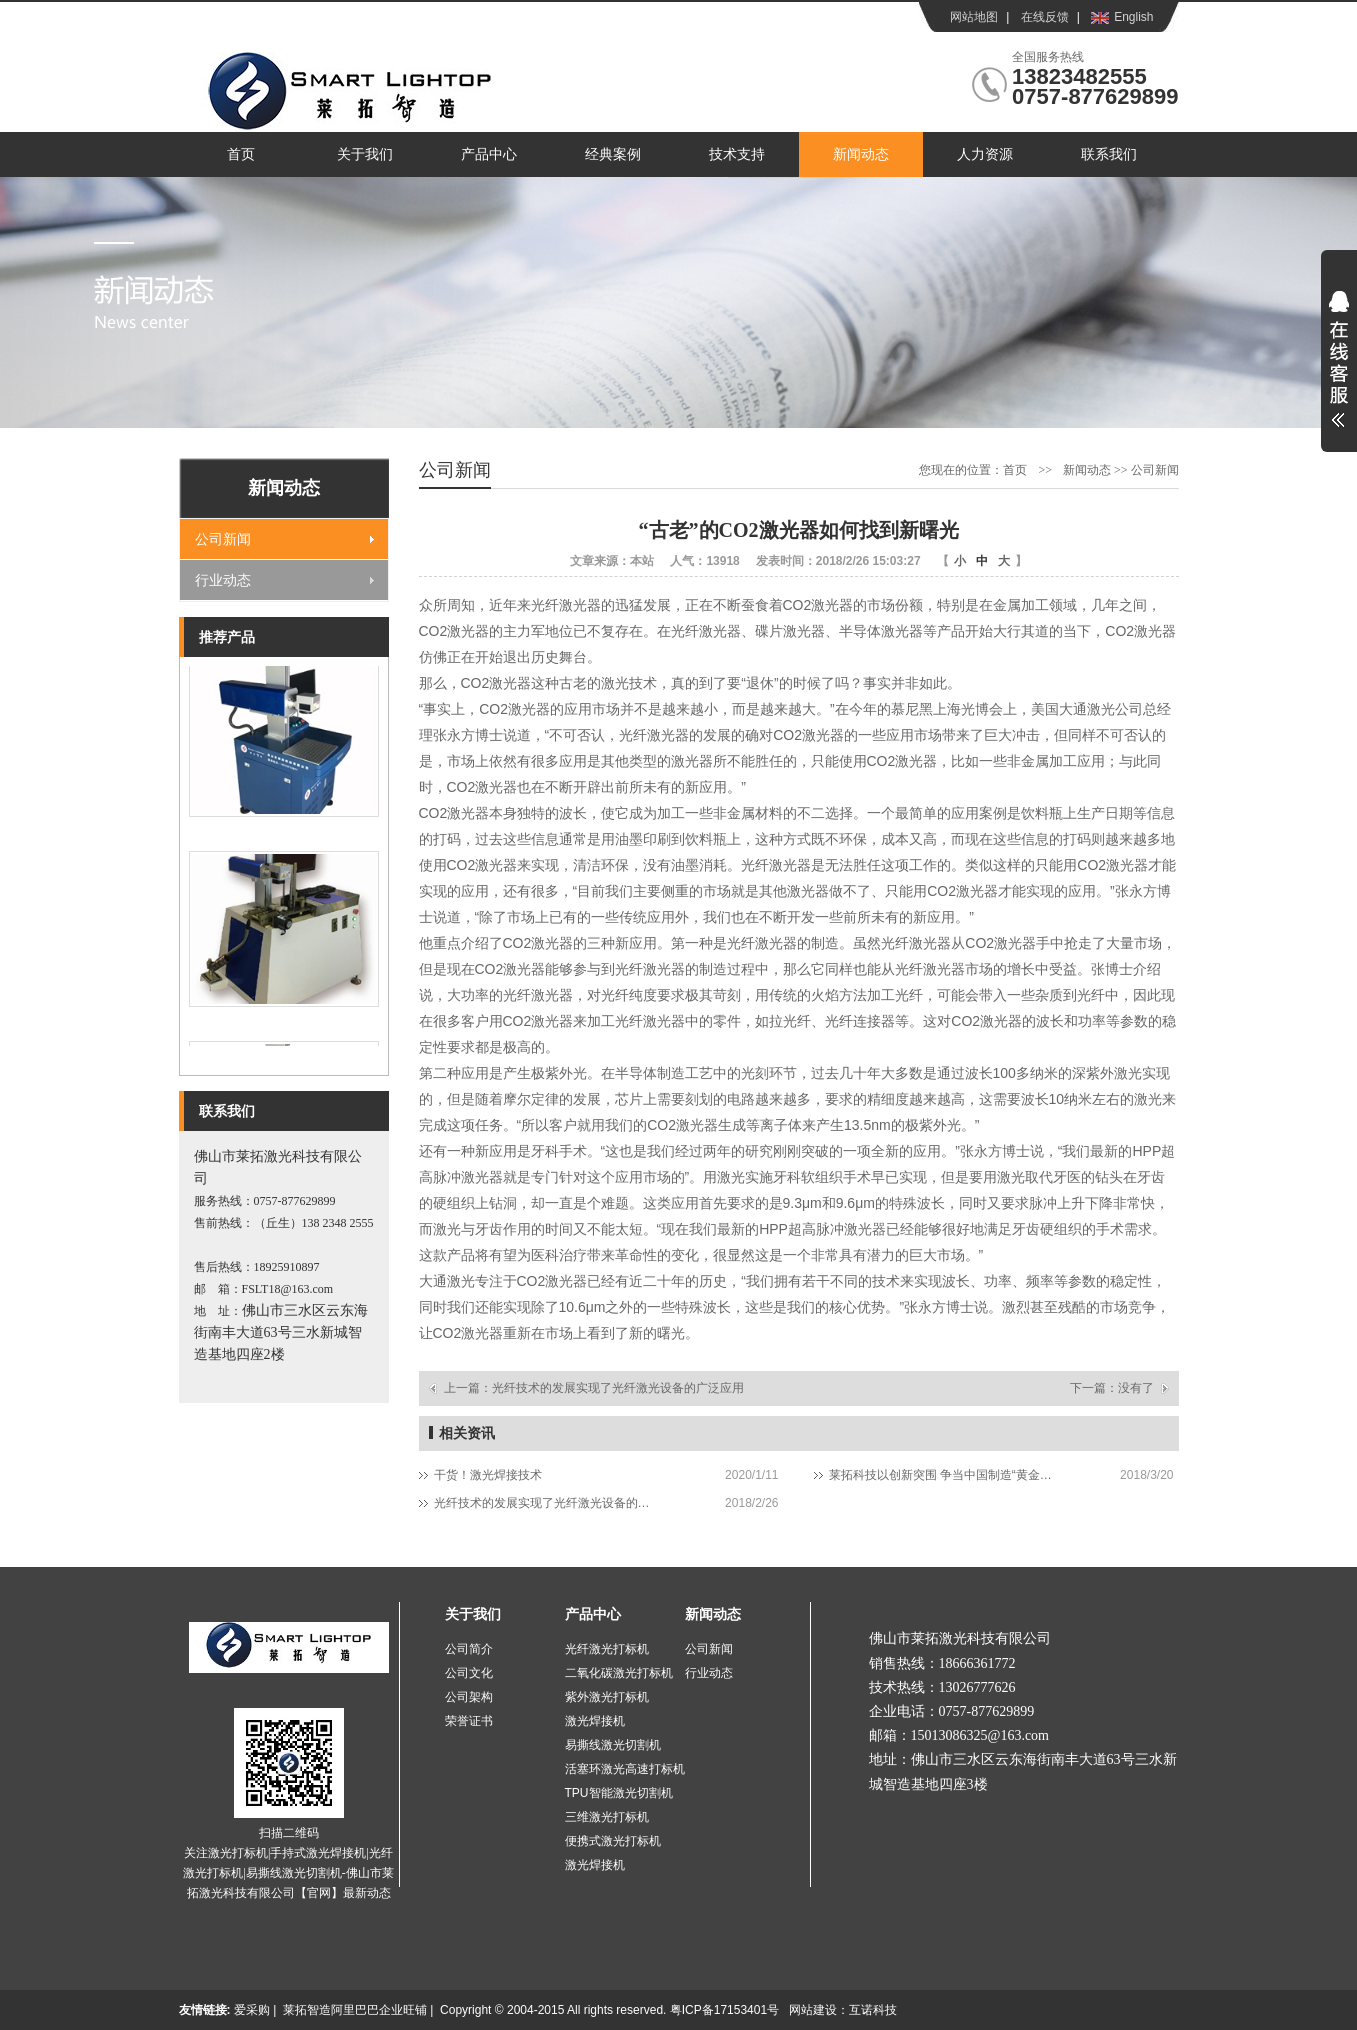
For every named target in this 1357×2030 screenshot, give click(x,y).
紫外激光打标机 (607, 1697)
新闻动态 (861, 154)
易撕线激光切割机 (613, 1745)
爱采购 (252, 2010)
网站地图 (974, 17)
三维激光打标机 (607, 1817)
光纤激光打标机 (607, 1649)
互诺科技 (873, 2010)
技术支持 (737, 154)
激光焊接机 (595, 1721)
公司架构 (469, 1697)
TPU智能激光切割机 (619, 1793)
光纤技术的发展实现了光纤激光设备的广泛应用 (546, 1503)
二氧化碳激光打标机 (619, 1673)
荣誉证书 (469, 1721)
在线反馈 (1045, 17)
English (1133, 17)
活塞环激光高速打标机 (625, 1769)
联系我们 (1109, 154)
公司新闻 (223, 539)
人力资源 (985, 154)
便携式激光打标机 (613, 1841)
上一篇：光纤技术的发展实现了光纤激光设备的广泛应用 (594, 1388)
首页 (241, 154)
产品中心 (489, 154)
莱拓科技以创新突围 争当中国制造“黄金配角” (941, 1475)
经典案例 (613, 154)
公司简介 (469, 1649)
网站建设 (813, 2010)
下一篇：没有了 (1112, 1388)
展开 (1339, 372)
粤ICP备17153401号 (724, 2010)
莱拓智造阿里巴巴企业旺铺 (355, 2010)
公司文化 (469, 1673)
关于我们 (365, 154)
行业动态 (223, 580)
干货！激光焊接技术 (488, 1475)
